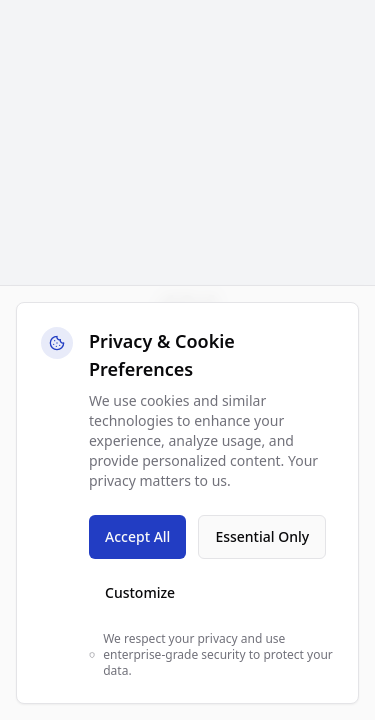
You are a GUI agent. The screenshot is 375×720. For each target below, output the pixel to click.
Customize (140, 592)
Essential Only (262, 536)
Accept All (137, 536)
